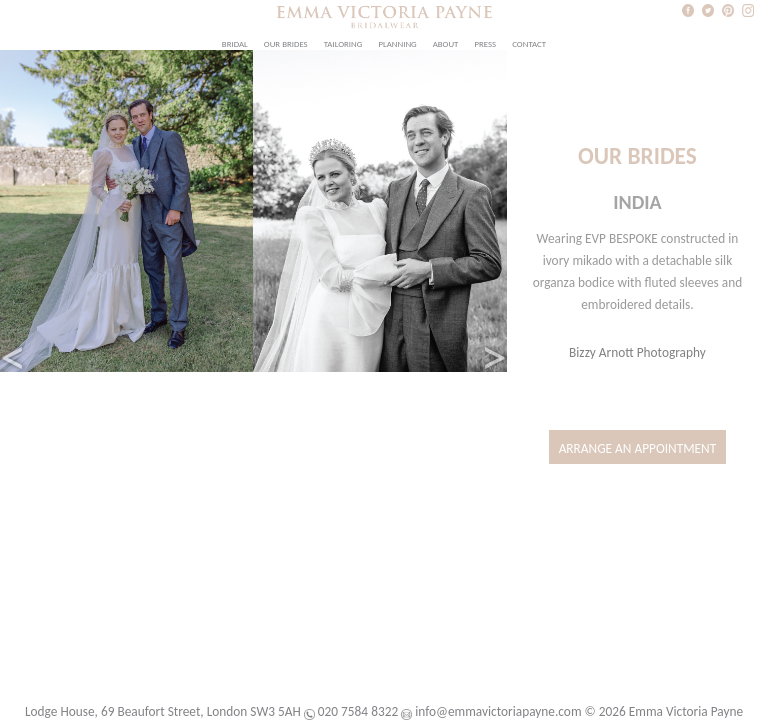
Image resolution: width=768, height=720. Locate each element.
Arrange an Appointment (638, 448)
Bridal (235, 44)
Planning (397, 44)
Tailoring (343, 44)
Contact (529, 44)
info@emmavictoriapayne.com (498, 711)
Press (485, 44)
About (446, 44)
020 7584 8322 (358, 711)
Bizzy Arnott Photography (637, 352)
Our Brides (286, 44)
